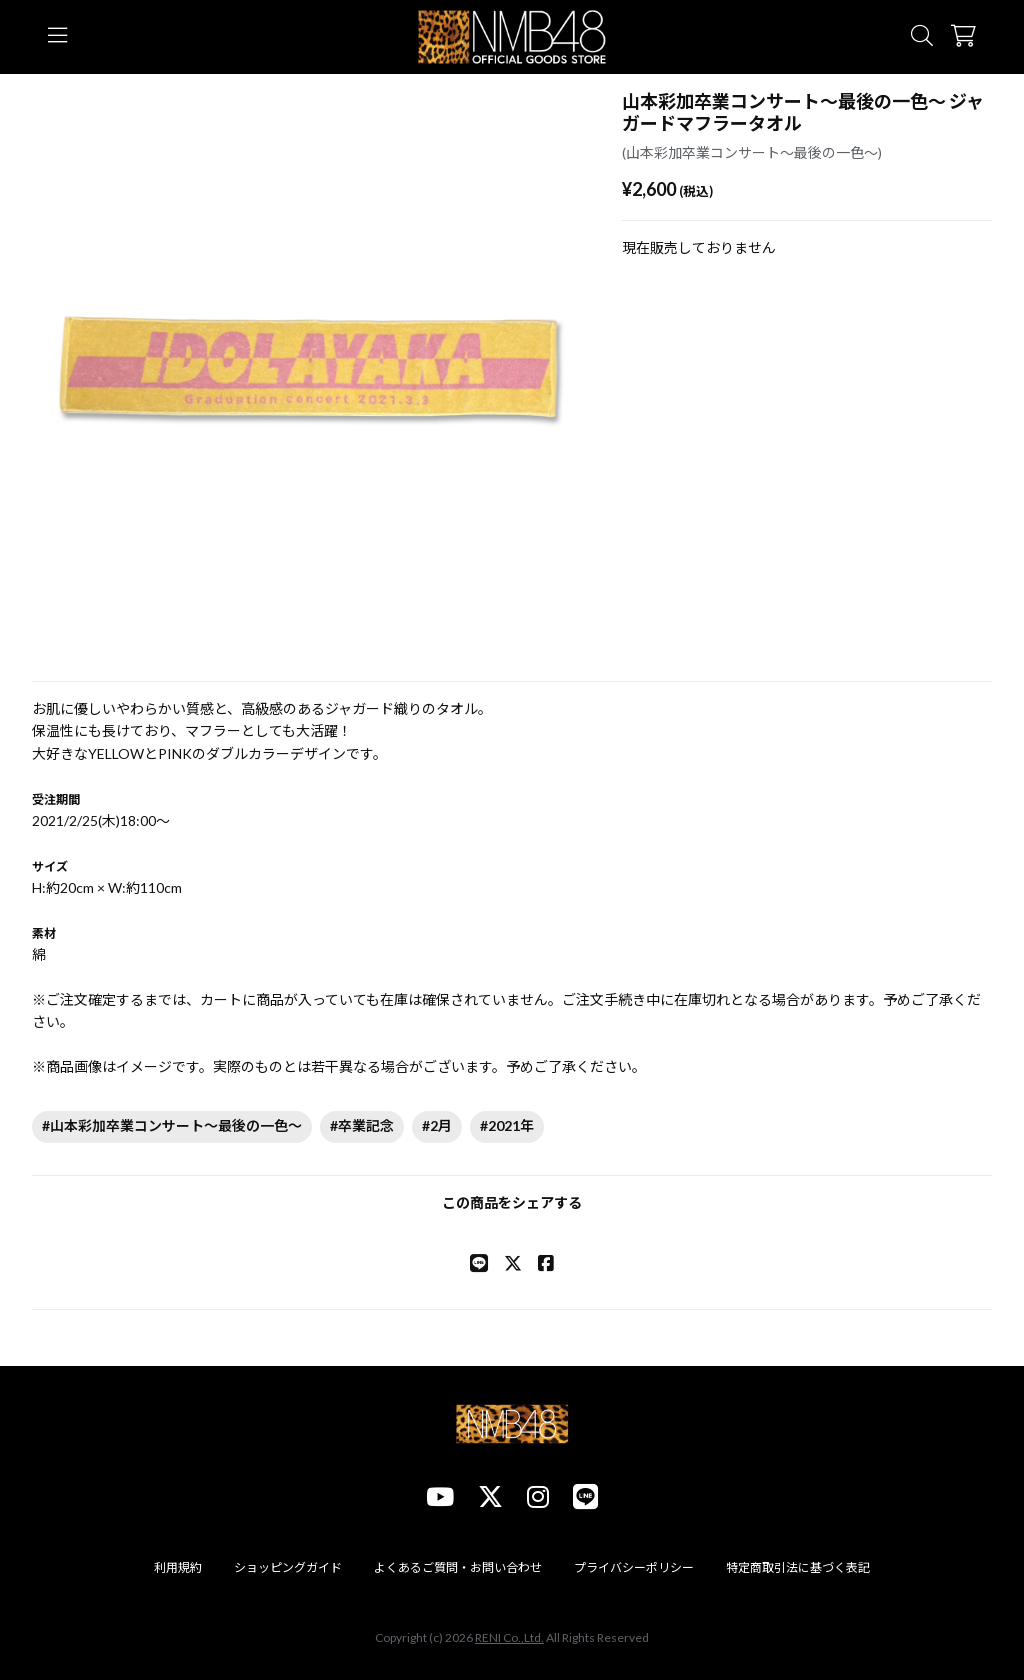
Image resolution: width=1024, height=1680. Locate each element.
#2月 (437, 1125)
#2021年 (507, 1125)
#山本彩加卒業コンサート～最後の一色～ (172, 1125)
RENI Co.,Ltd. (509, 1637)
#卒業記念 (362, 1125)
